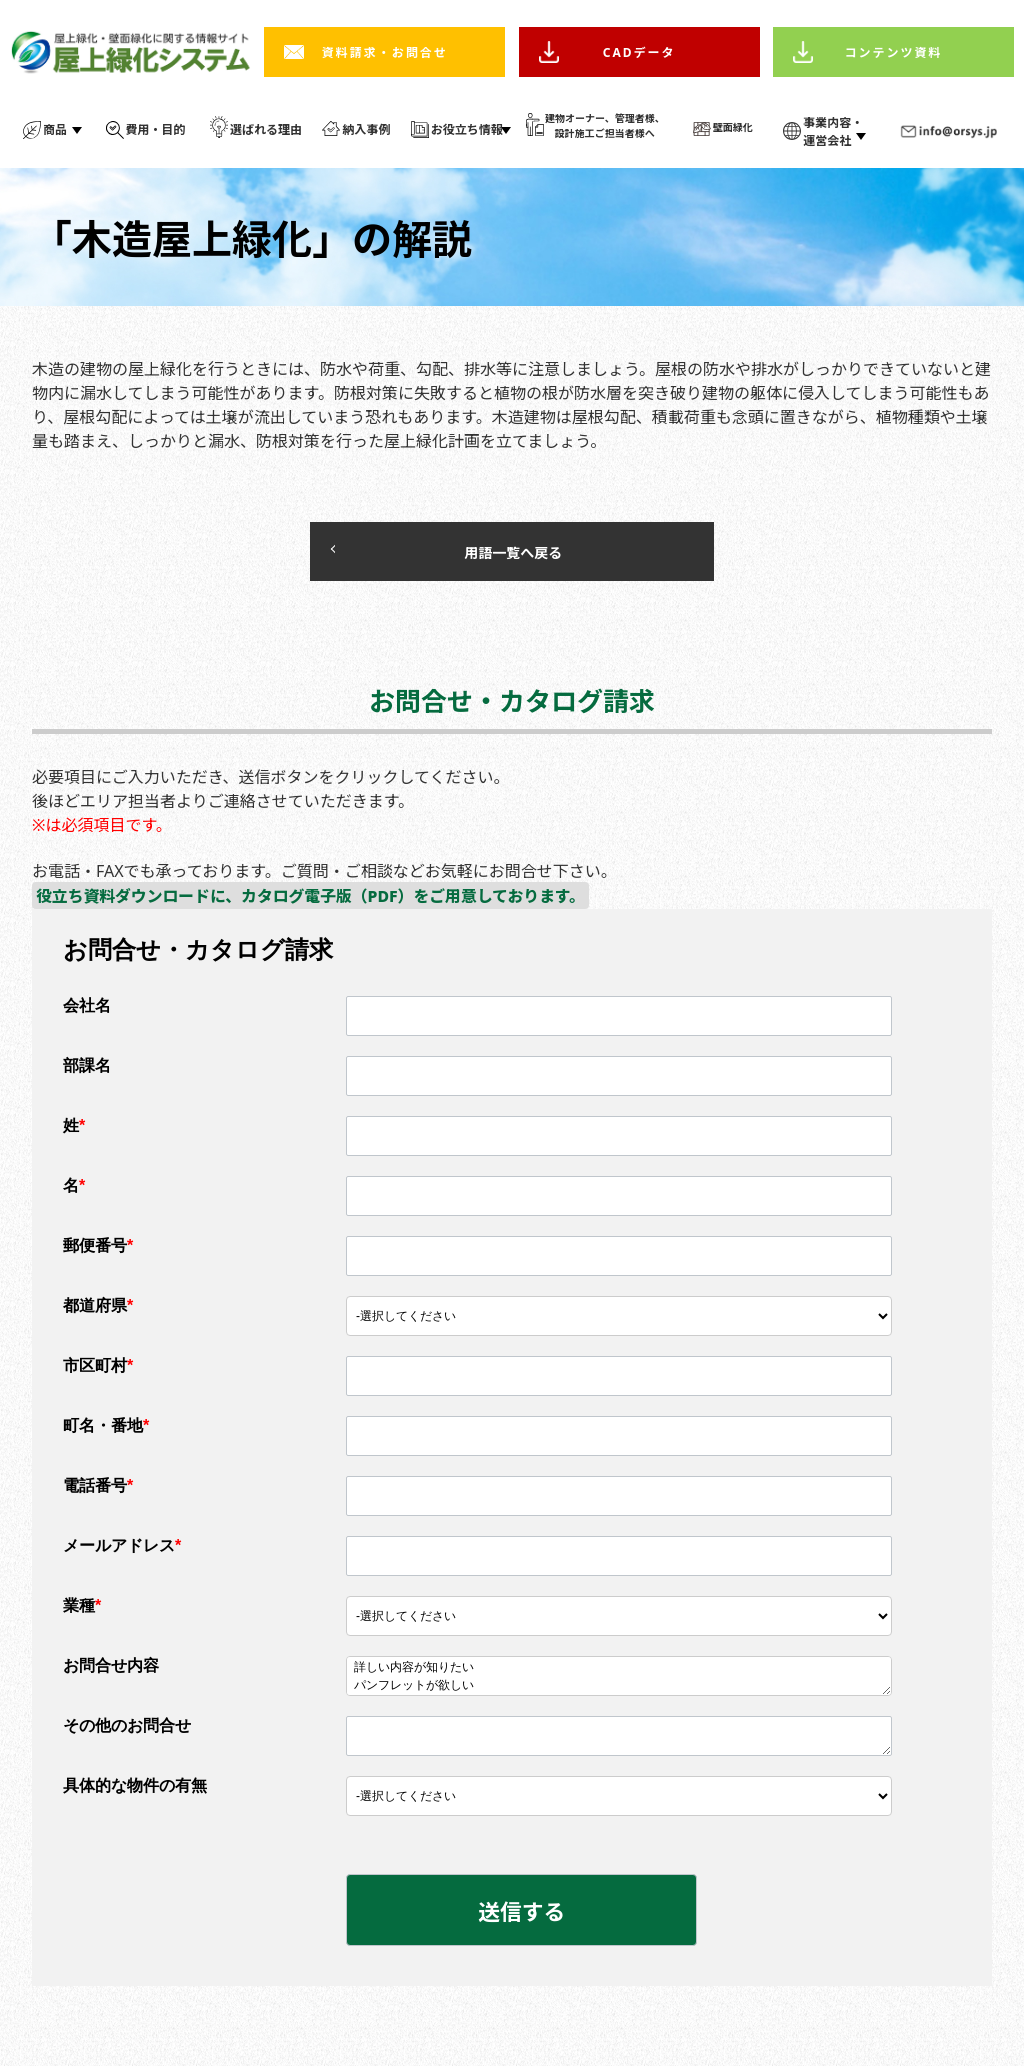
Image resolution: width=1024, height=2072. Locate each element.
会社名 (87, 1009)
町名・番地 (106, 1429)
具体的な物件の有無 (135, 1789)
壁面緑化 (733, 127)
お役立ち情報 (467, 129)
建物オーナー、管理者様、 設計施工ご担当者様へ (605, 125)
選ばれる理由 (266, 129)
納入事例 (366, 129)
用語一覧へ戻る (452, 553)
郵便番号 (98, 1249)
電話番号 (98, 1489)
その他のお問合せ (127, 1729)
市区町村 (98, 1369)
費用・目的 (156, 129)
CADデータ (639, 52)
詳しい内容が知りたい (619, 1672)
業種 (82, 1609)
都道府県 (98, 1309)
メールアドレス (122, 1549)
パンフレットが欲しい (619, 1690)
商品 (55, 129)
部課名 (87, 1069)
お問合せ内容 (111, 1669)
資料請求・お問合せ (385, 52)
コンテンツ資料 (894, 52)
